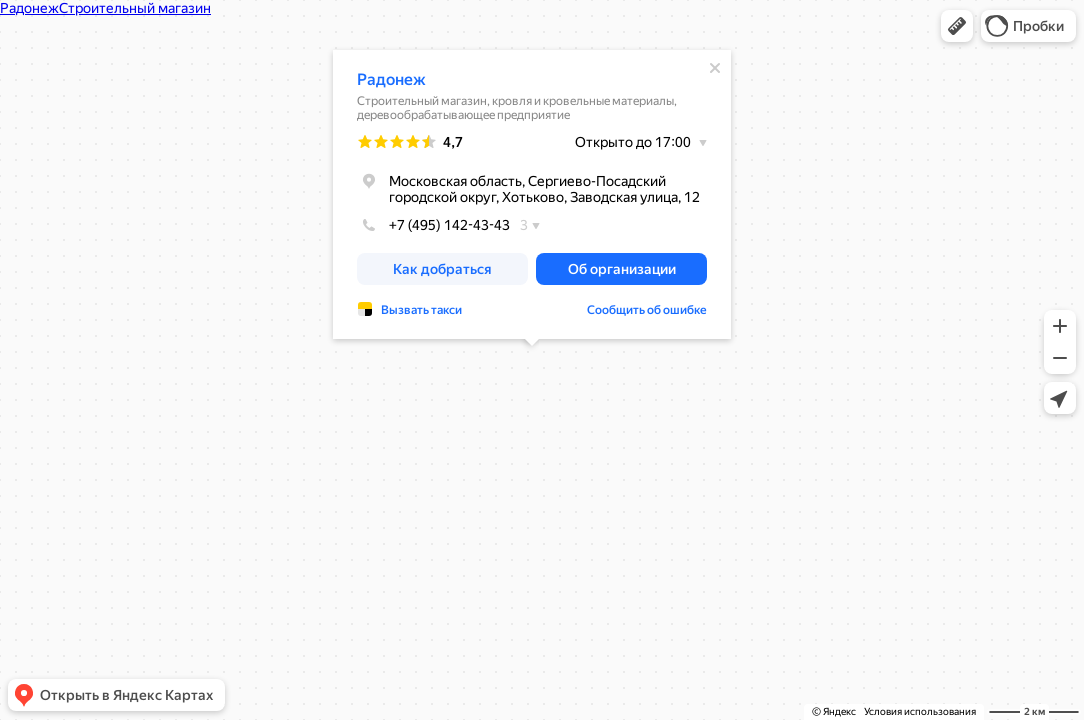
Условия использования (920, 711)
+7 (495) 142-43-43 (433, 225)
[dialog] (532, 194)
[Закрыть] (715, 68)
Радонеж (391, 79)
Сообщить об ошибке (647, 310)
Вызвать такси (421, 310)
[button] (957, 26)
